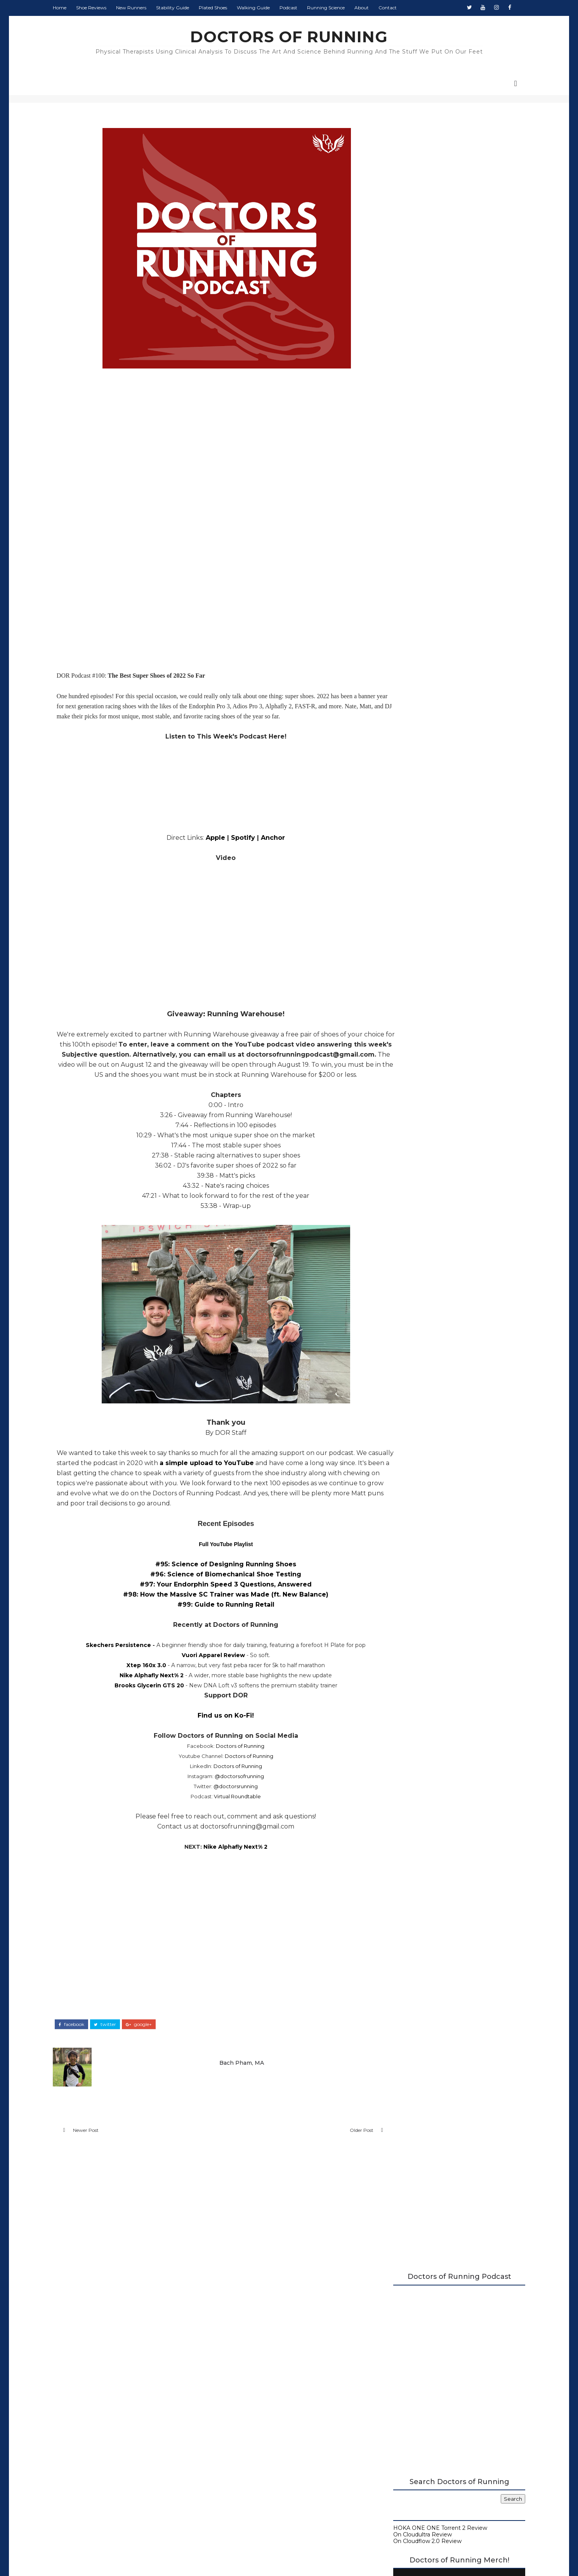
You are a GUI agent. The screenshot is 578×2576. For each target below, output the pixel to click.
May (405, 1198)
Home (69, 7)
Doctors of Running (231, 1757)
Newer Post (95, 2142)
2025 (399, 891)
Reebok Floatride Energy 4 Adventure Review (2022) (449, 1038)
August (409, 955)
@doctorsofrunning (230, 1788)
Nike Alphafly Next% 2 (142, 1686)
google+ (148, 2035)
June (406, 1190)
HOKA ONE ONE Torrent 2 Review (431, 365)
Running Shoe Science (415, 610)
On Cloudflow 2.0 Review (418, 378)
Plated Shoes (222, 7)
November (414, 931)
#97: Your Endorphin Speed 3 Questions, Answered (216, 1596)
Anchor (264, 839)
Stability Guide (181, 7)
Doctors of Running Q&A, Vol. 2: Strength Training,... (453, 1009)
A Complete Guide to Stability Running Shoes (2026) (446, 588)
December (414, 923)
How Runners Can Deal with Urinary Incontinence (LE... (446, 966)
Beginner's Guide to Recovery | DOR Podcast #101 (447, 1060)
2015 (399, 1285)
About (371, 7)
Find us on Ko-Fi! (216, 1727)
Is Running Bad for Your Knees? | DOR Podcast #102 (449, 1024)
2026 (399, 884)
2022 (399, 915)
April (405, 1206)
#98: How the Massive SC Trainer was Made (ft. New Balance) (216, 1606)
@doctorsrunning (226, 1798)
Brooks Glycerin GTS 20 (139, 1697)
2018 (399, 1261)
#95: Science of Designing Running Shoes (216, 1576)
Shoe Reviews (100, 7)
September (415, 947)
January (410, 1230)
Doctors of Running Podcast (423, 597)
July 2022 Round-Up (424, 1146)
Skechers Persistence (109, 1656)
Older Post (333, 2142)
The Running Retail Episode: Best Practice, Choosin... (455, 1157)
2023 (399, 907)
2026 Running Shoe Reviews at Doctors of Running (442, 575)
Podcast (298, 7)
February (412, 1222)
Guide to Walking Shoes (416, 630)
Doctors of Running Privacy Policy (271, 2436)
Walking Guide (262, 7)
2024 (400, 899)
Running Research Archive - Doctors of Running (449, 617)
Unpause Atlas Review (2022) (436, 1093)
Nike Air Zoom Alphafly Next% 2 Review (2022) (451, 1119)
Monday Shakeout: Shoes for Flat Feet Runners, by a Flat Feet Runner (465, 809)
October (411, 939)
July (405, 1182)
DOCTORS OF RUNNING (289, 36)
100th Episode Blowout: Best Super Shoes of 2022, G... (454, 1105)
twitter (114, 2035)
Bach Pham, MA (235, 2072)
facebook (81, 2035)
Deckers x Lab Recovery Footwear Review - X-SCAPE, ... (455, 995)
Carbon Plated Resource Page (425, 604)
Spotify (234, 839)
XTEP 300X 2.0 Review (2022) (437, 1049)
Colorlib (317, 2556)
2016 (399, 1277)
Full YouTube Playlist (216, 1556)
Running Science (335, 7)
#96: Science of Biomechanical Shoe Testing (216, 1586)
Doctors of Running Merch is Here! (449, 514)
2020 (400, 1245)
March (408, 1214)
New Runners (140, 7)
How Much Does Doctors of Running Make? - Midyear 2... (447, 1074)
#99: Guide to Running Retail (216, 1616)
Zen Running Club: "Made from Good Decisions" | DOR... (447, 1171)
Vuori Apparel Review (203, 1666)
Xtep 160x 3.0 (137, 1676)
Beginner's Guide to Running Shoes (432, 623)
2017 (399, 1269)
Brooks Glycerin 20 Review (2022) (442, 1085)
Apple (206, 839)
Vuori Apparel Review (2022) (435, 1130)
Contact (397, 7)
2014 (399, 1292)
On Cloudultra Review (413, 371)
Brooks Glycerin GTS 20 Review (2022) (449, 1138)
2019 (399, 1253)
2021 (399, 1237)
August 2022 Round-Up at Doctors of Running (448, 980)
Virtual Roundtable (228, 1808)
